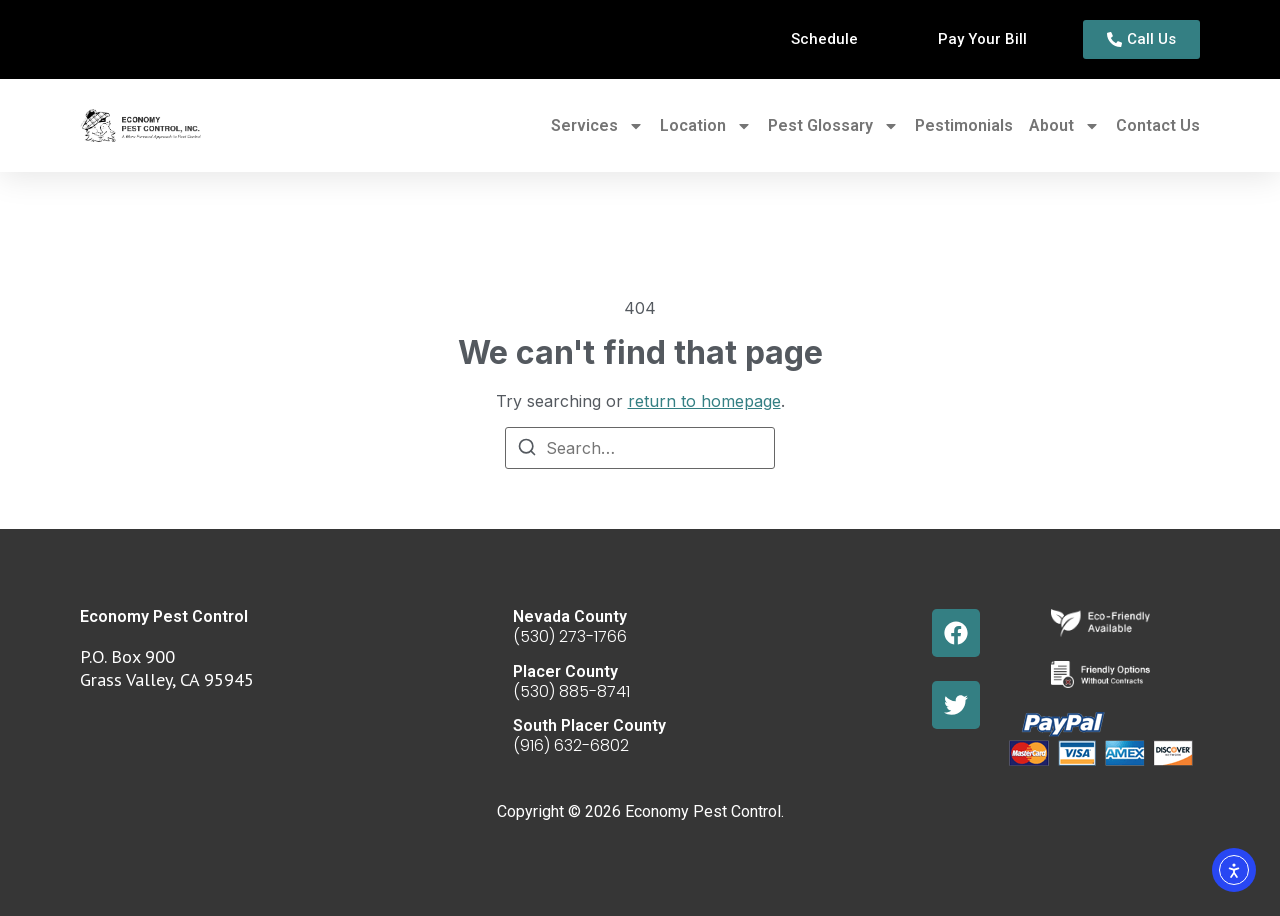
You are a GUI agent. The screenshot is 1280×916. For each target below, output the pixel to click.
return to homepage (704, 401)
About (1064, 126)
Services (597, 126)
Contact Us (1158, 125)
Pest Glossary (833, 126)
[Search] (527, 450)
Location (706, 126)
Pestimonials (964, 125)
